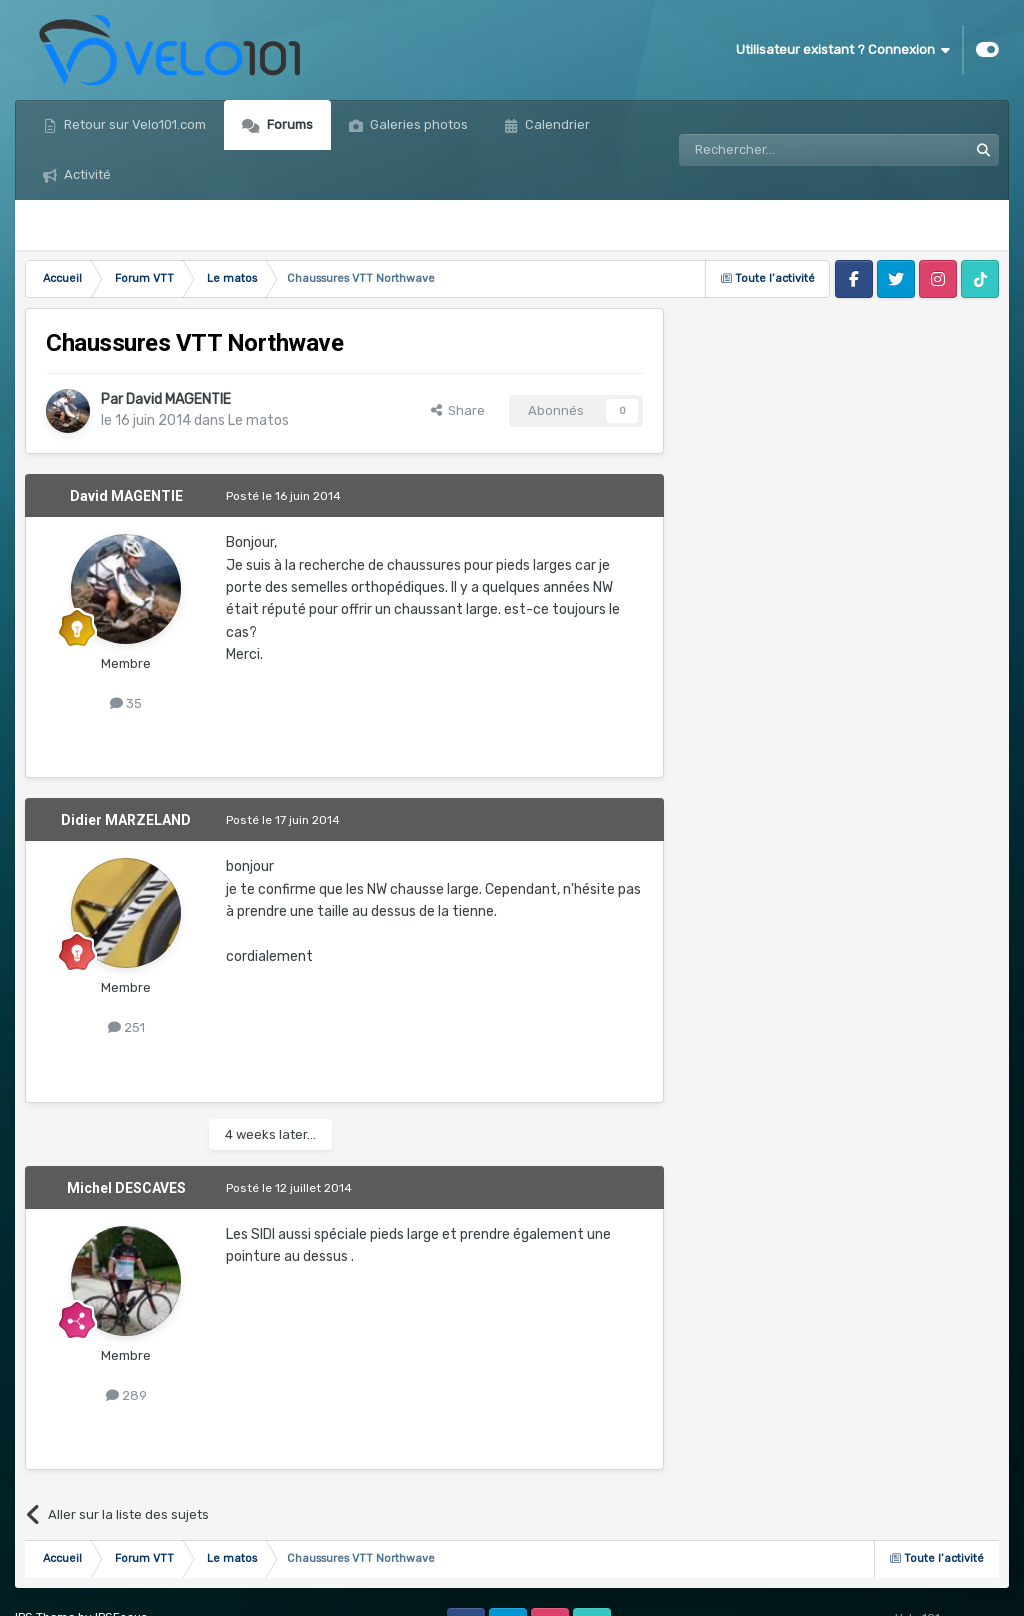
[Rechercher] (780, 150)
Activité (86, 174)
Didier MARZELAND (126, 820)
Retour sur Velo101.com (133, 124)
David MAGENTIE (178, 399)
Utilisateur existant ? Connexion (843, 50)
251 (126, 1027)
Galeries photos (417, 124)
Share (458, 410)
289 (126, 1395)
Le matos (258, 420)
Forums (288, 124)
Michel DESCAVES (126, 1188)
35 (126, 703)
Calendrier (556, 124)
